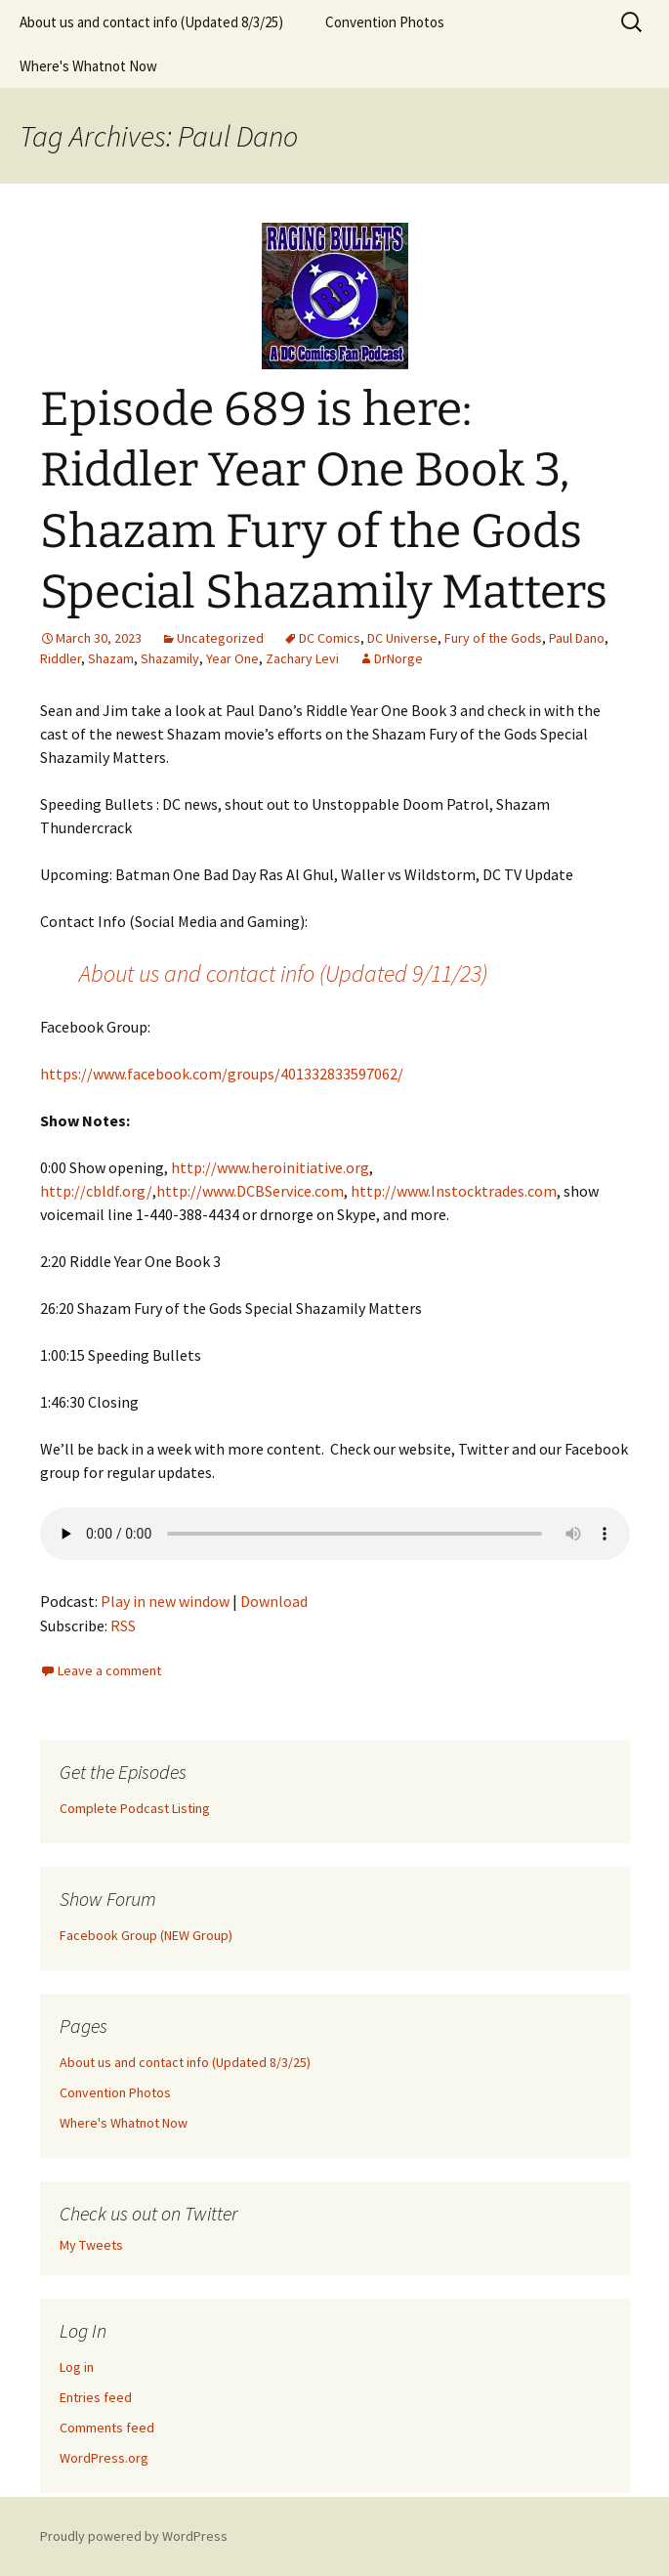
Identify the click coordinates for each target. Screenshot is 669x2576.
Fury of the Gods (493, 638)
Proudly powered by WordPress (134, 2536)
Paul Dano (577, 638)
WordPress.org (104, 2458)
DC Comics (329, 638)
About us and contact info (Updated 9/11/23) (283, 973)
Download (274, 1601)
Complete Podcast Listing (135, 1808)
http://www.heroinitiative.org (270, 1167)
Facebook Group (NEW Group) (146, 1935)
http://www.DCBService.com (250, 1191)
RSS (123, 1625)
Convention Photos (384, 22)
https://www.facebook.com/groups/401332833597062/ (221, 1073)
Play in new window (165, 1601)
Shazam (111, 658)
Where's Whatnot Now (88, 66)
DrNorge (398, 658)
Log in (77, 2367)
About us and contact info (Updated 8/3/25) (151, 22)
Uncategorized (220, 638)
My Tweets (91, 2245)
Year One (232, 658)
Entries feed (96, 2397)
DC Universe (402, 638)
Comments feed (107, 2427)
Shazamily (170, 658)
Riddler (60, 658)
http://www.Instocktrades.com (454, 1191)
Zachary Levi (302, 658)
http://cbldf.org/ (96, 1191)
